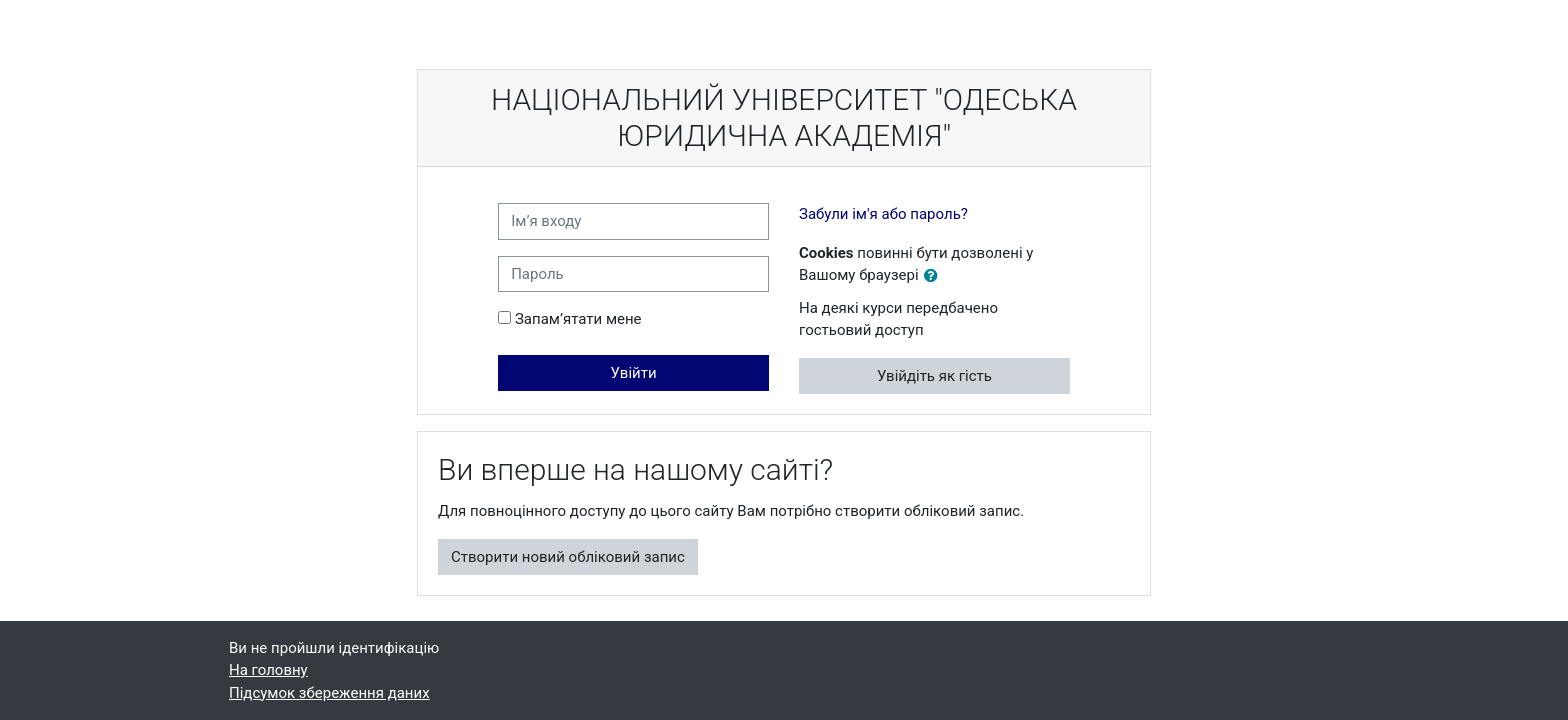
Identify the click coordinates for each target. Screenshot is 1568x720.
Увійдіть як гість (934, 376)
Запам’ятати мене (578, 319)
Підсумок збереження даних (329, 693)
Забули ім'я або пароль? (883, 214)
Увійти (634, 373)
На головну (268, 670)
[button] (935, 276)
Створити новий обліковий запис (568, 557)
